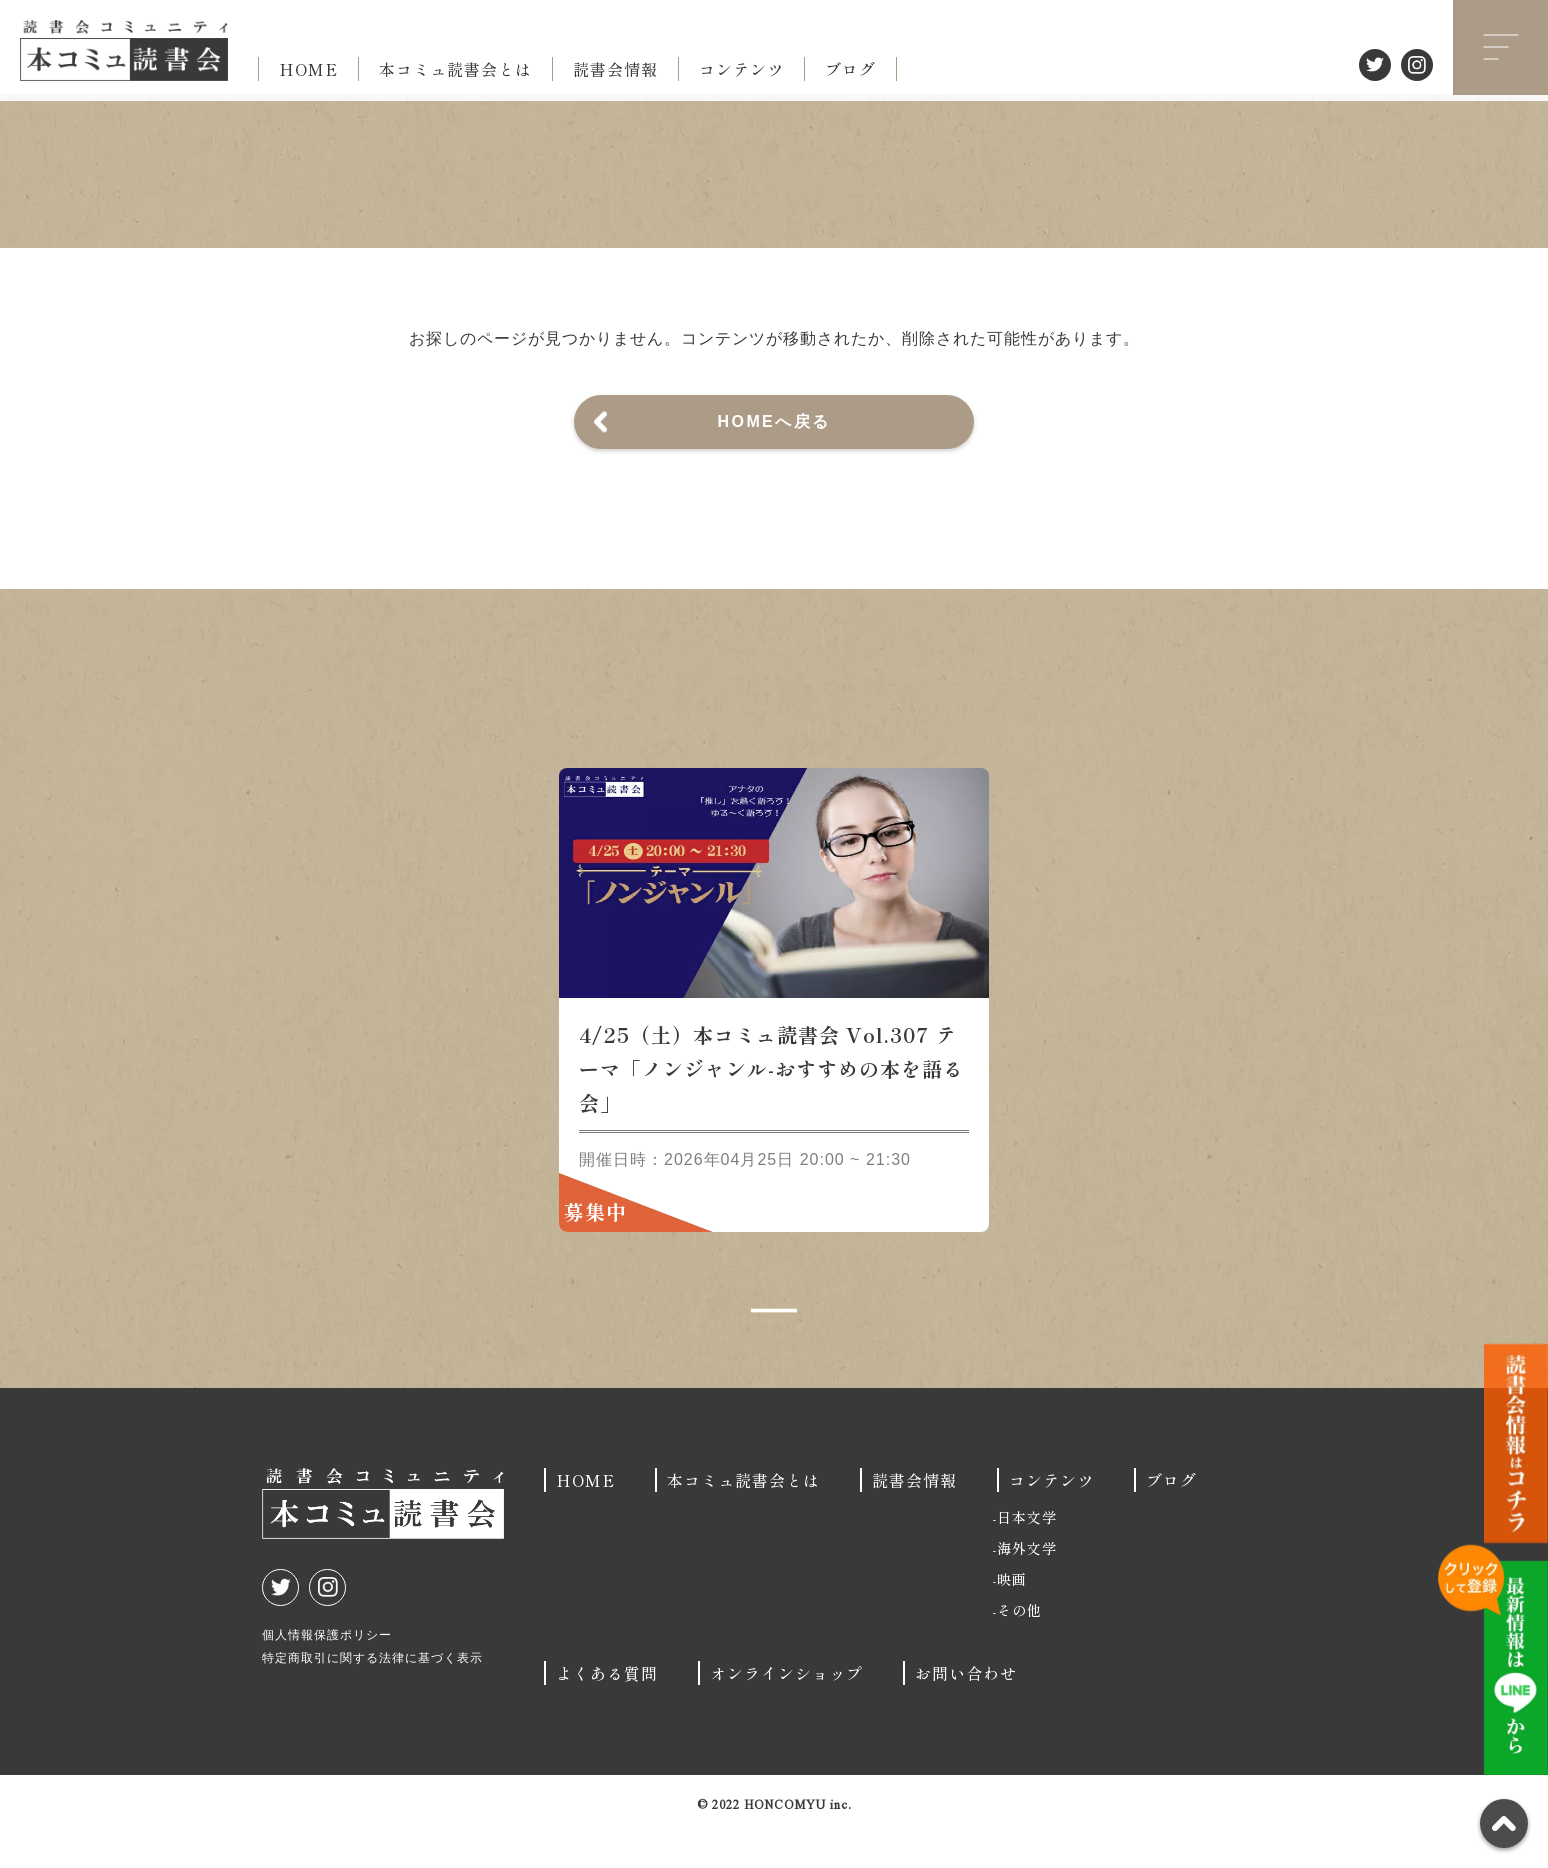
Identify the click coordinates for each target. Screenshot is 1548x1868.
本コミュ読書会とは (455, 69)
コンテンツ (741, 69)
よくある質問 (607, 1708)
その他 (1019, 1645)
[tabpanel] (774, 1035)
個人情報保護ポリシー (327, 1670)
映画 (1012, 1614)
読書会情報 (615, 69)
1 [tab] (774, 1346)
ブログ (850, 69)
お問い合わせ (966, 1708)
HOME (308, 69)
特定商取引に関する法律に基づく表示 (372, 1693)
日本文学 (1027, 1552)
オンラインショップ (786, 1708)
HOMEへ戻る (774, 421)
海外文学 (1027, 1583)
